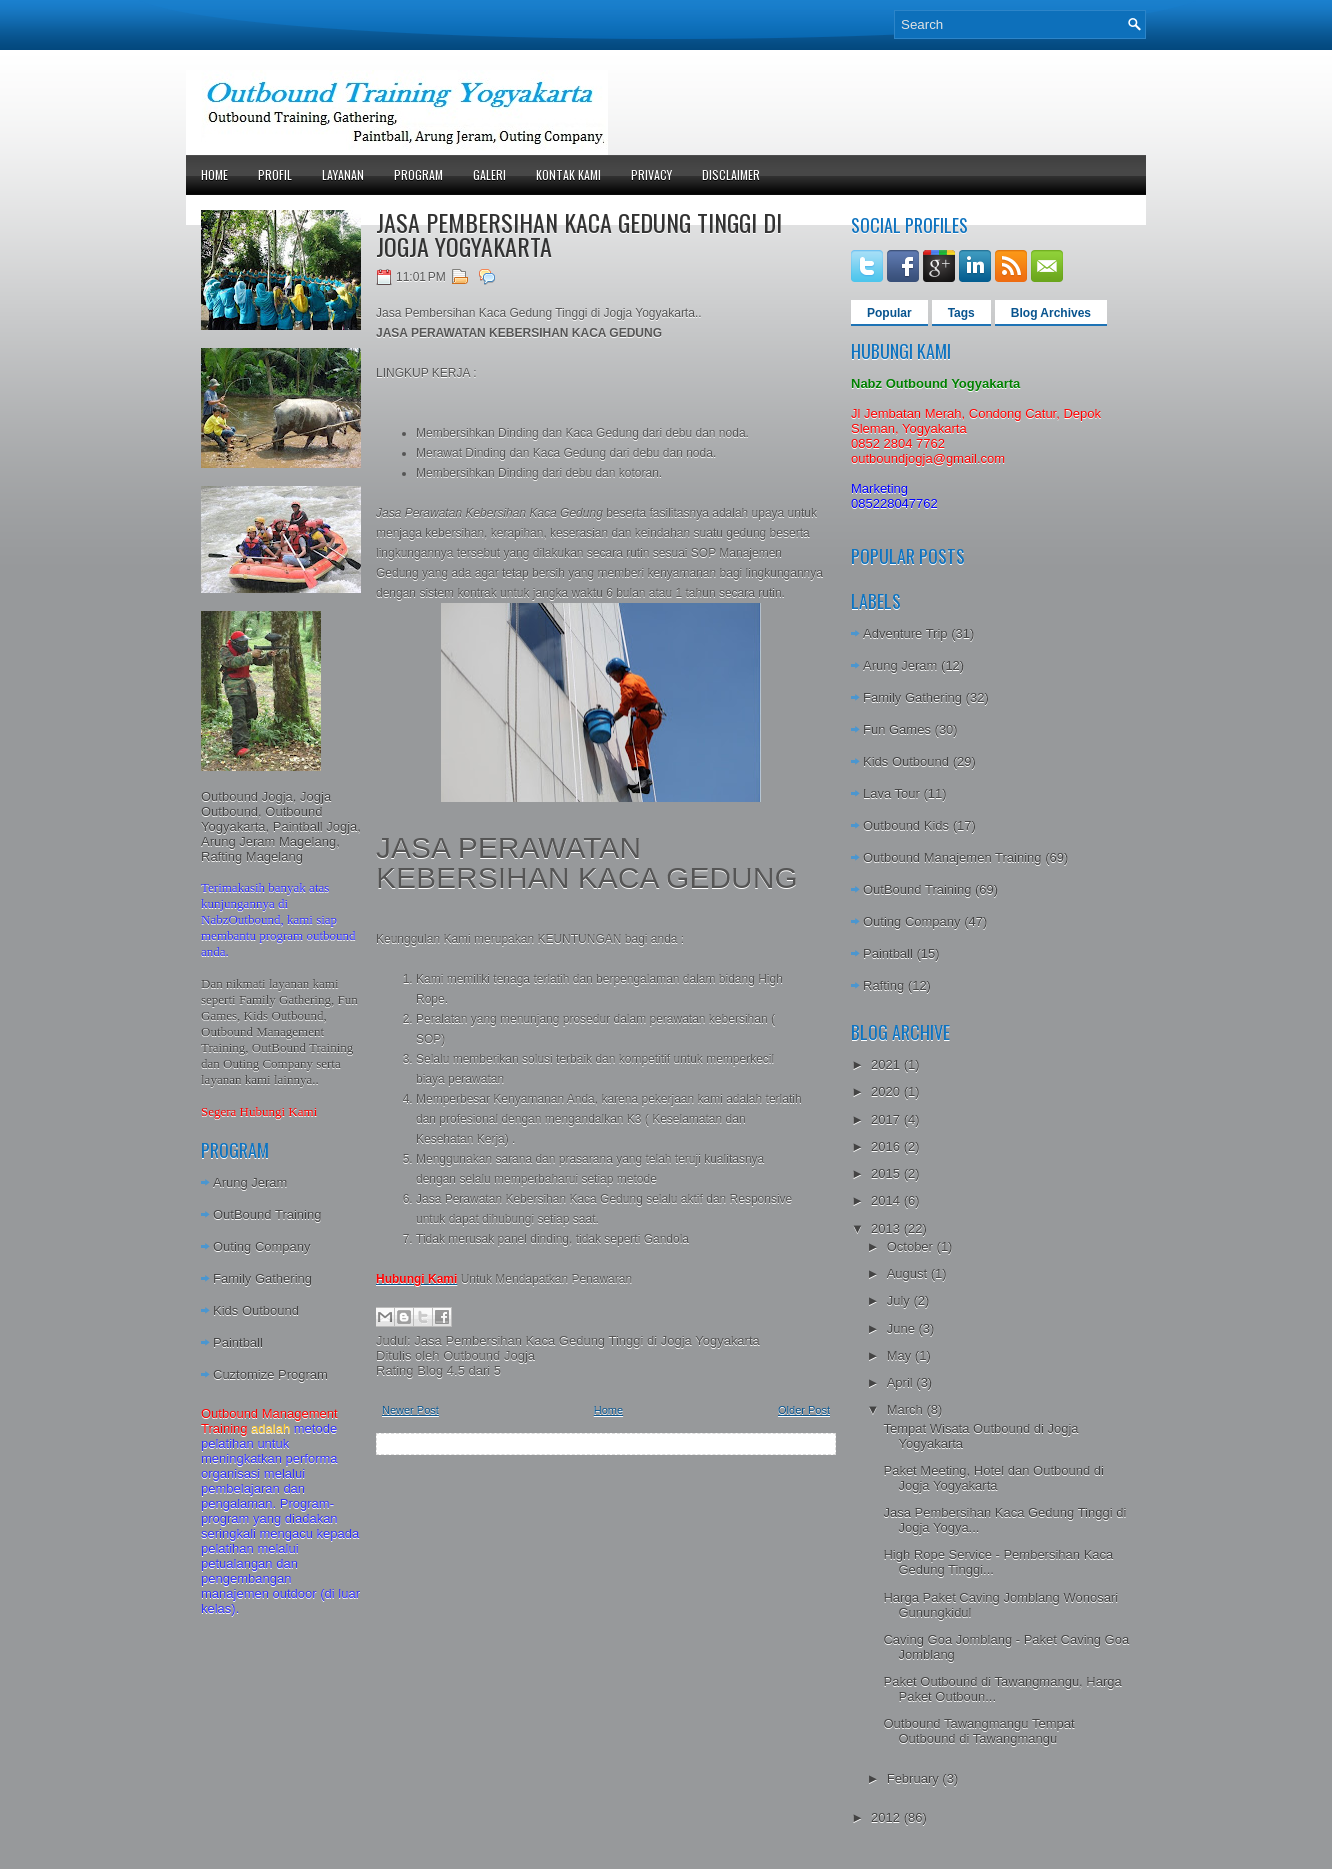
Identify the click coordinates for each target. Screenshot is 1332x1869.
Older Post (804, 1410)
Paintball (238, 1342)
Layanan (343, 174)
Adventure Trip (905, 633)
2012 (887, 1817)
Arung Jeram (250, 1182)
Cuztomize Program (270, 1374)
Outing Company (262, 1246)
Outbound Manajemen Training (952, 857)
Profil (275, 174)
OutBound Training (267, 1214)
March (907, 1409)
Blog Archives (1051, 313)
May (901, 1355)
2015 (887, 1173)
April (902, 1382)
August (909, 1273)
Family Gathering (262, 1278)
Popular (889, 313)
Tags (961, 313)
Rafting (883, 985)
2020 (887, 1091)
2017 (887, 1119)
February (915, 1778)
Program (418, 174)
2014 (887, 1200)
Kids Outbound (256, 1310)
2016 (887, 1146)
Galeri (489, 174)
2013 (887, 1228)
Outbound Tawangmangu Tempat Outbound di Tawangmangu (978, 1731)
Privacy (651, 174)
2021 (887, 1064)
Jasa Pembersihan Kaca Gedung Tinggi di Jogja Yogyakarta (579, 234)
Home (214, 174)
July (900, 1300)
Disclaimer (731, 174)
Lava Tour (891, 793)
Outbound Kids (906, 825)
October (912, 1246)
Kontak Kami (568, 174)
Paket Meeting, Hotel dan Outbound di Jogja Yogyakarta (993, 1478)
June (903, 1328)
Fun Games (897, 729)
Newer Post (410, 1410)
